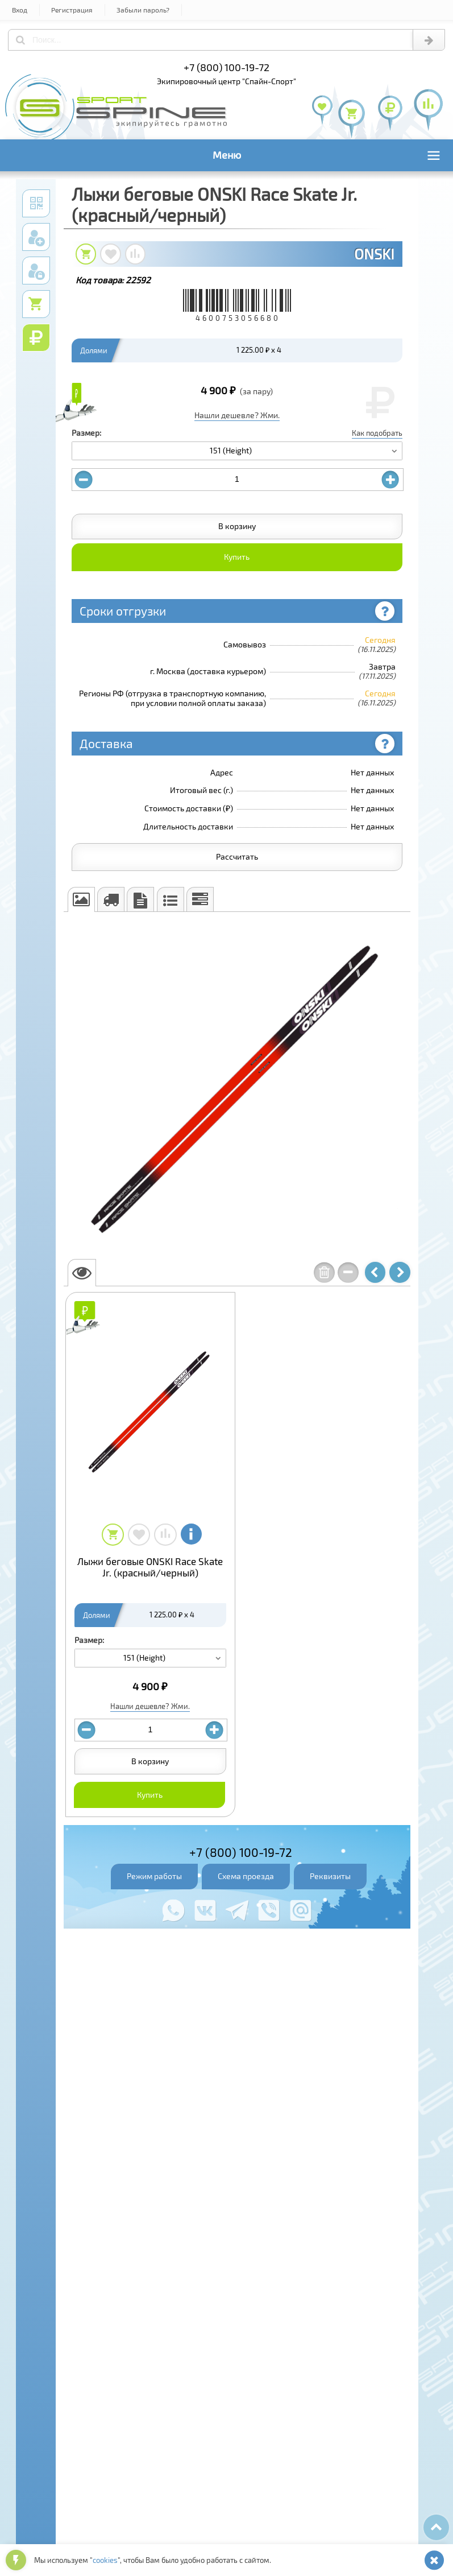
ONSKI (374, 253)
